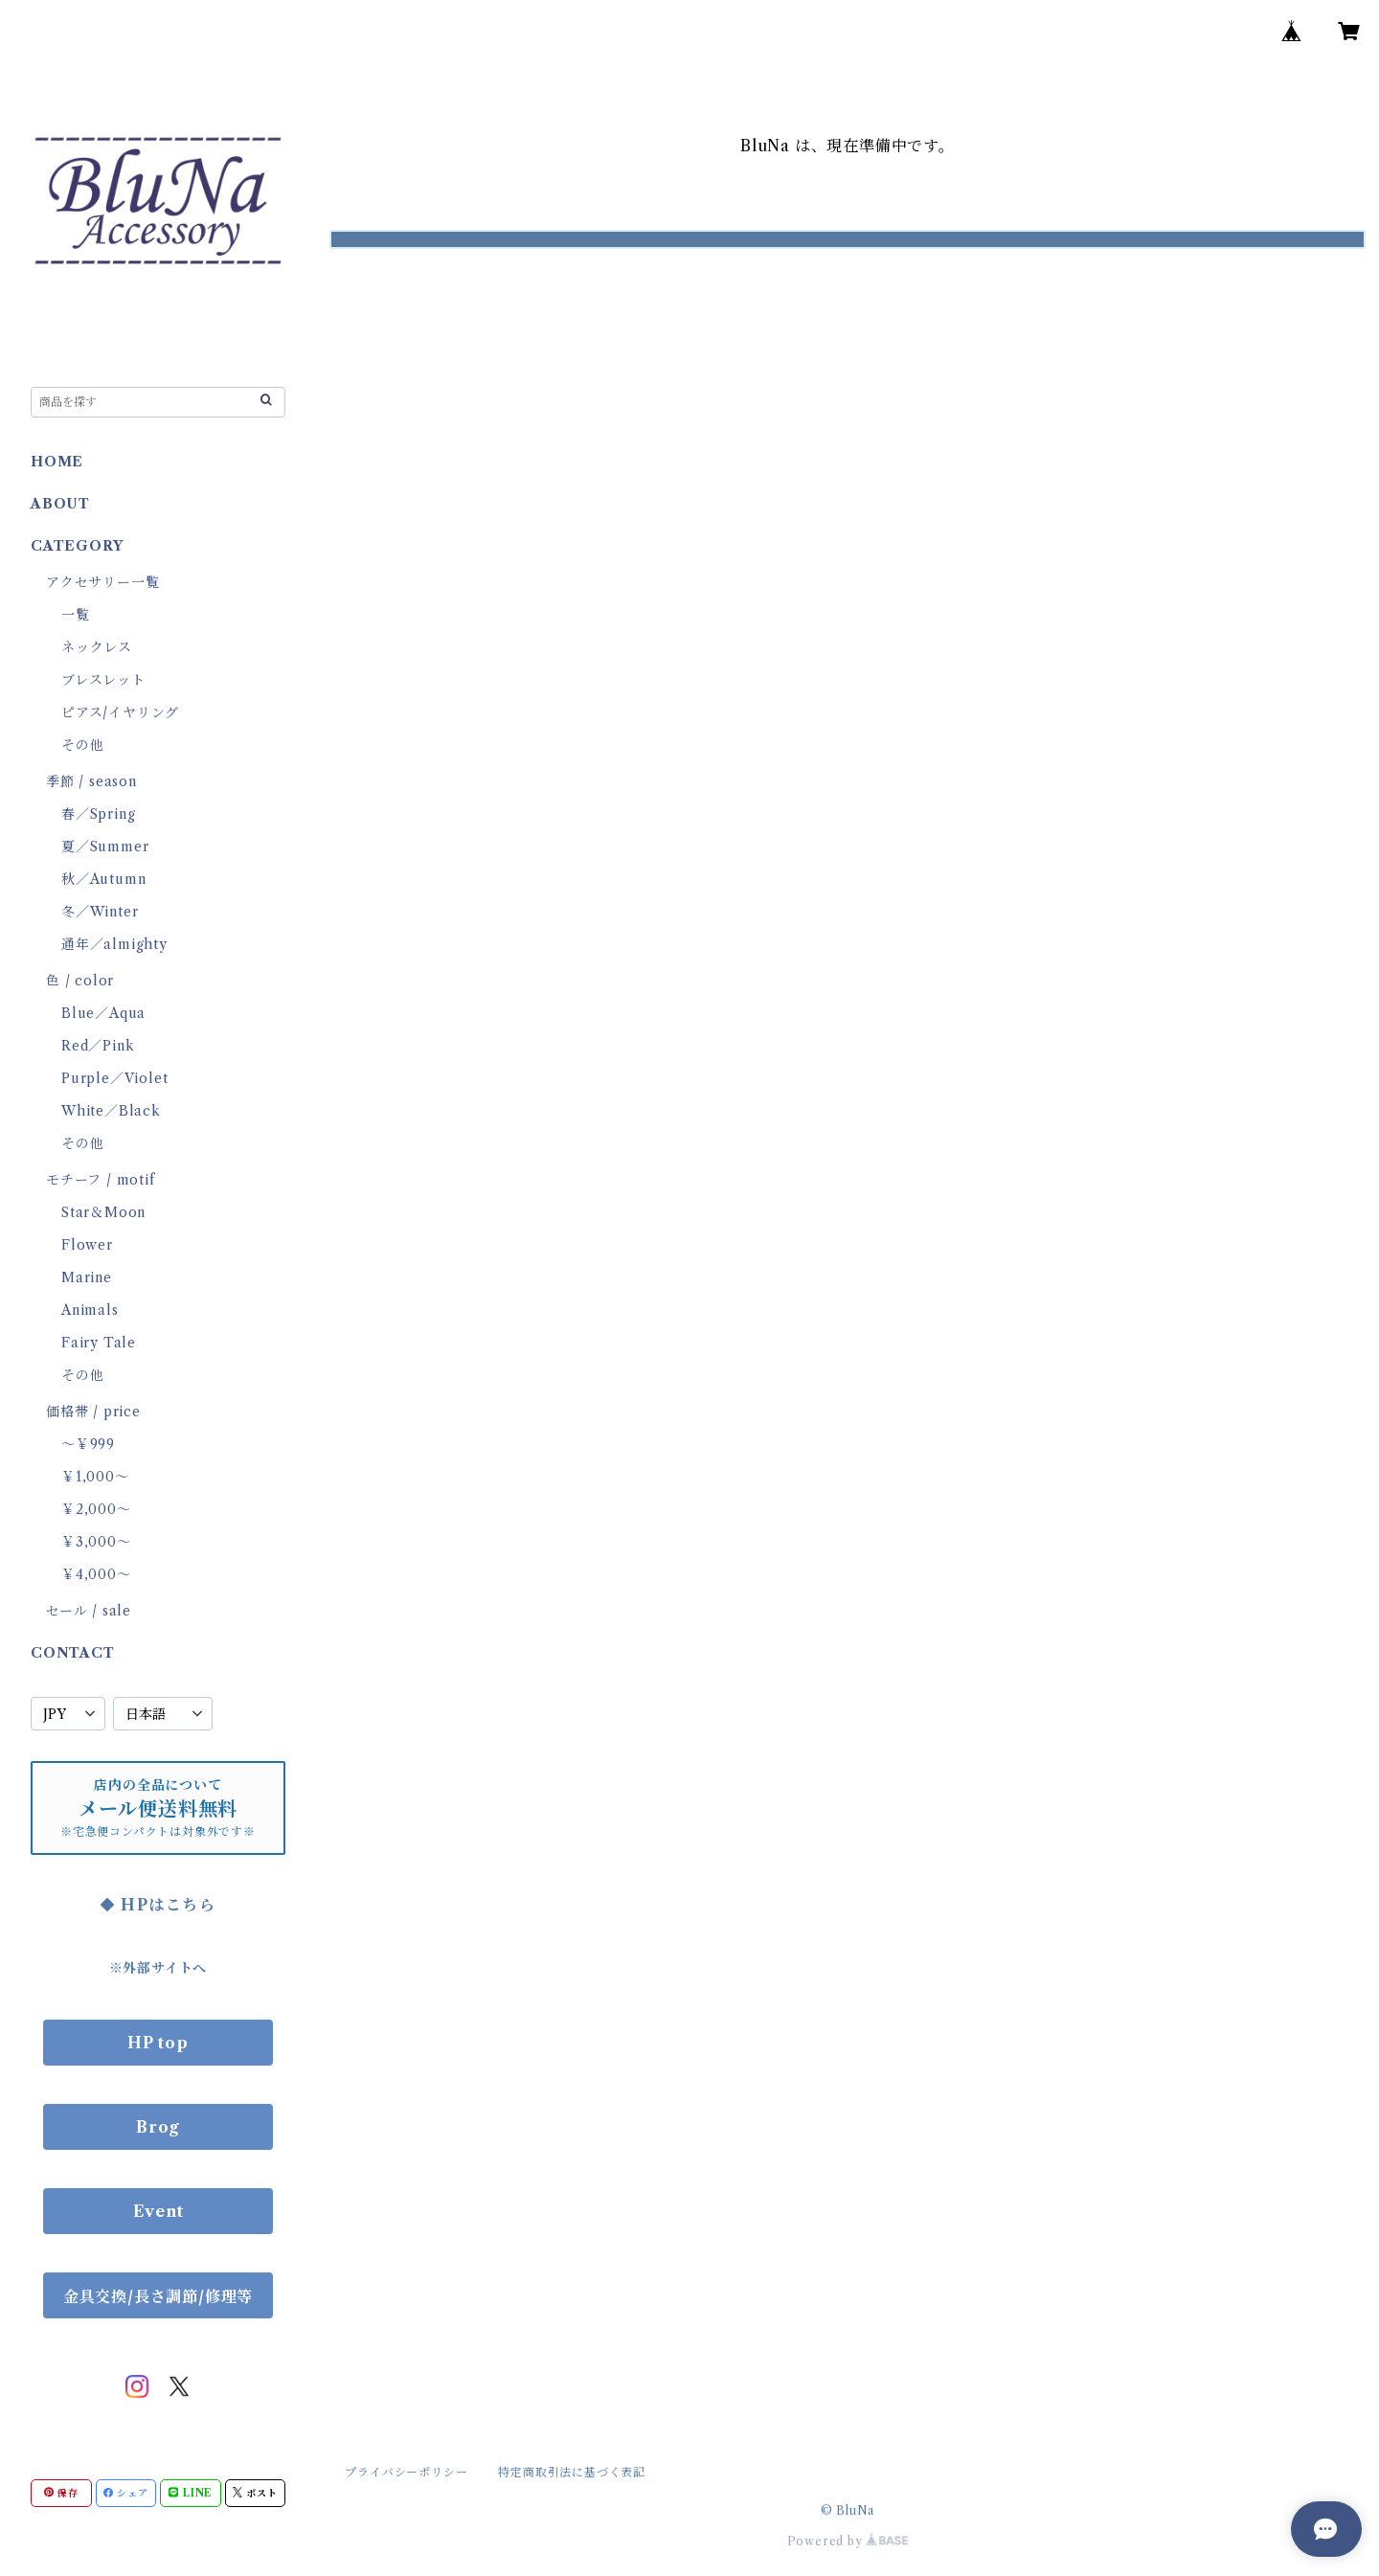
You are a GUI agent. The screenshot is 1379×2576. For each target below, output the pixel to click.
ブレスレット (103, 680)
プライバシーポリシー (406, 2472)
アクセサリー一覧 (102, 582)
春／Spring (98, 814)
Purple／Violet (114, 1078)
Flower (87, 1245)
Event (158, 2211)
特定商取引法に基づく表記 (571, 2472)
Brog (157, 2126)
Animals (90, 1310)
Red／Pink (97, 1045)
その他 (82, 745)
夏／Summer (104, 846)
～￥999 (88, 1444)
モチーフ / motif (100, 1179)
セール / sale (88, 1610)
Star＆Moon (103, 1212)
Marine (86, 1277)
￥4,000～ (96, 1574)
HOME (57, 461)
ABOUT (60, 503)
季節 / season (91, 781)
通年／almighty (114, 944)
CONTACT (73, 1652)
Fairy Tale (98, 1342)
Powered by (848, 2541)
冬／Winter (99, 911)
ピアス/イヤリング (120, 712)
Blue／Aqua (103, 1013)
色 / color (80, 980)
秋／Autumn (103, 879)
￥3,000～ (96, 1541)
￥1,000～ (95, 1476)
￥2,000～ (96, 1509)
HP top (158, 2042)
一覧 (75, 614)
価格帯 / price (93, 1411)
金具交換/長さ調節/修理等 (158, 2296)
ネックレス (96, 647)
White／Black (111, 1110)
